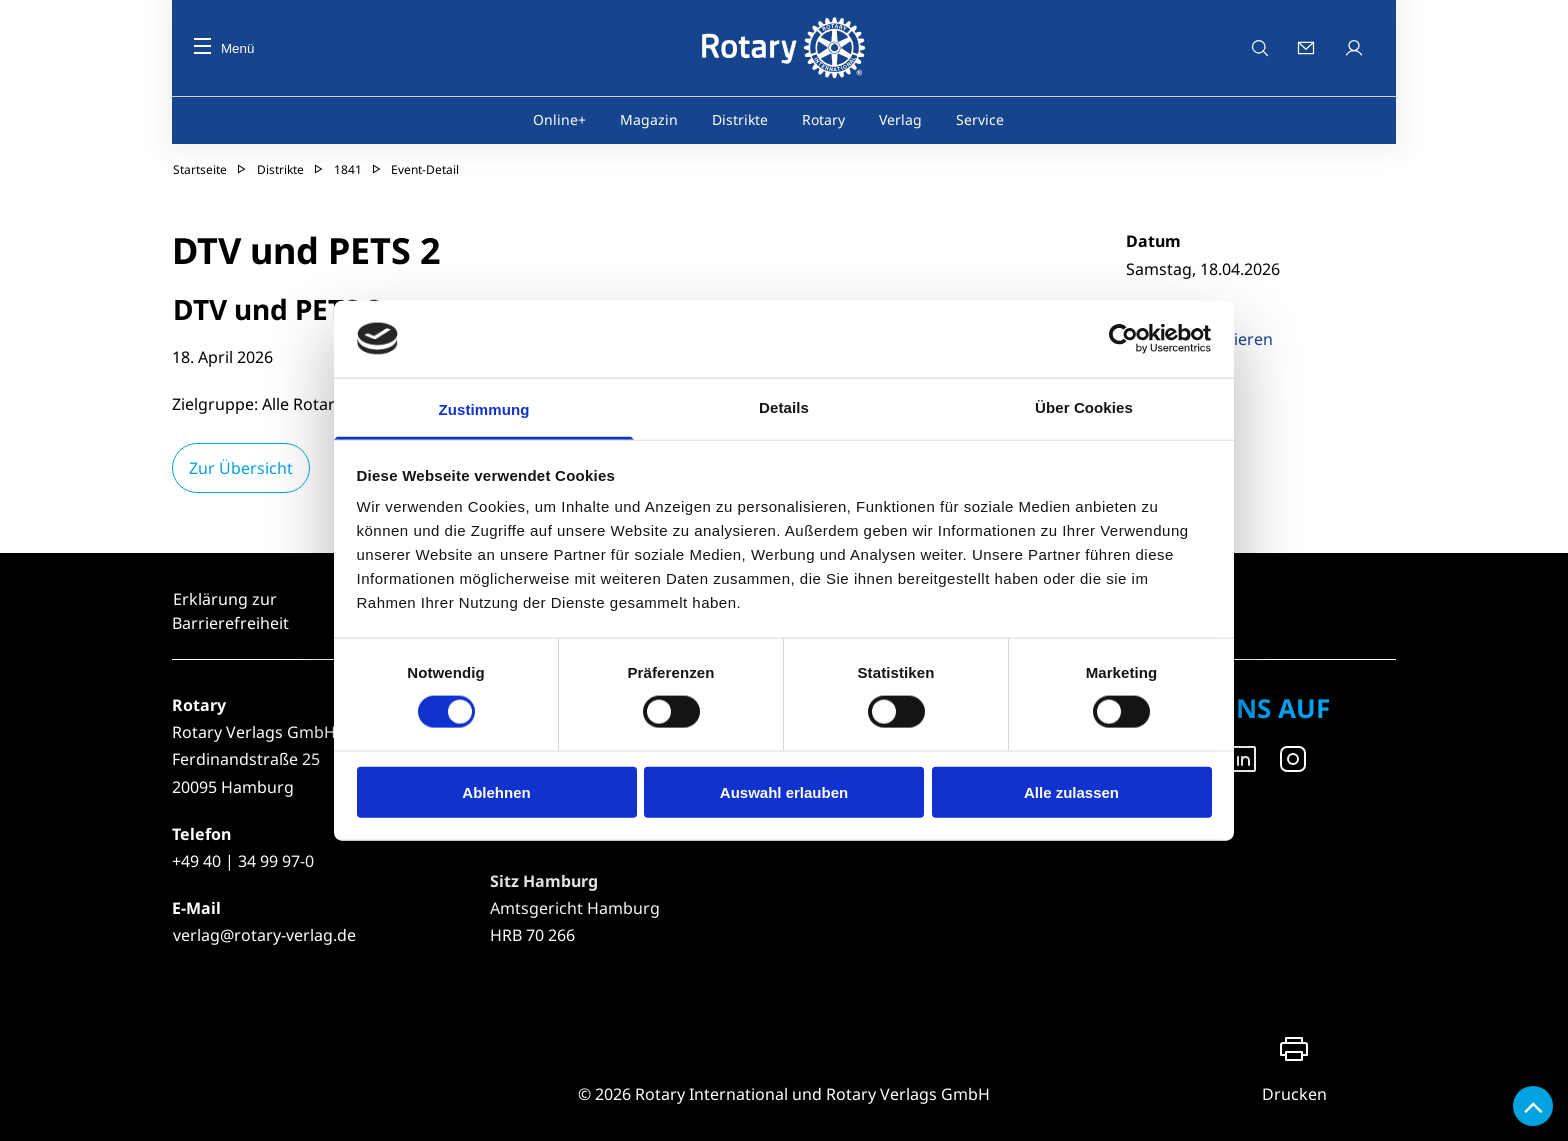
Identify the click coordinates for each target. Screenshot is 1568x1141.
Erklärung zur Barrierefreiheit (230, 611)
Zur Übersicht (241, 468)
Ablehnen (496, 791)
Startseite (200, 169)
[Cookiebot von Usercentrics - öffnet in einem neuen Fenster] (1124, 339)
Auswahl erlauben (784, 791)
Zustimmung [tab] (484, 408)
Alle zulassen (1071, 791)
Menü (224, 48)
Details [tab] (784, 406)
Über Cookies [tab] (1084, 406)
